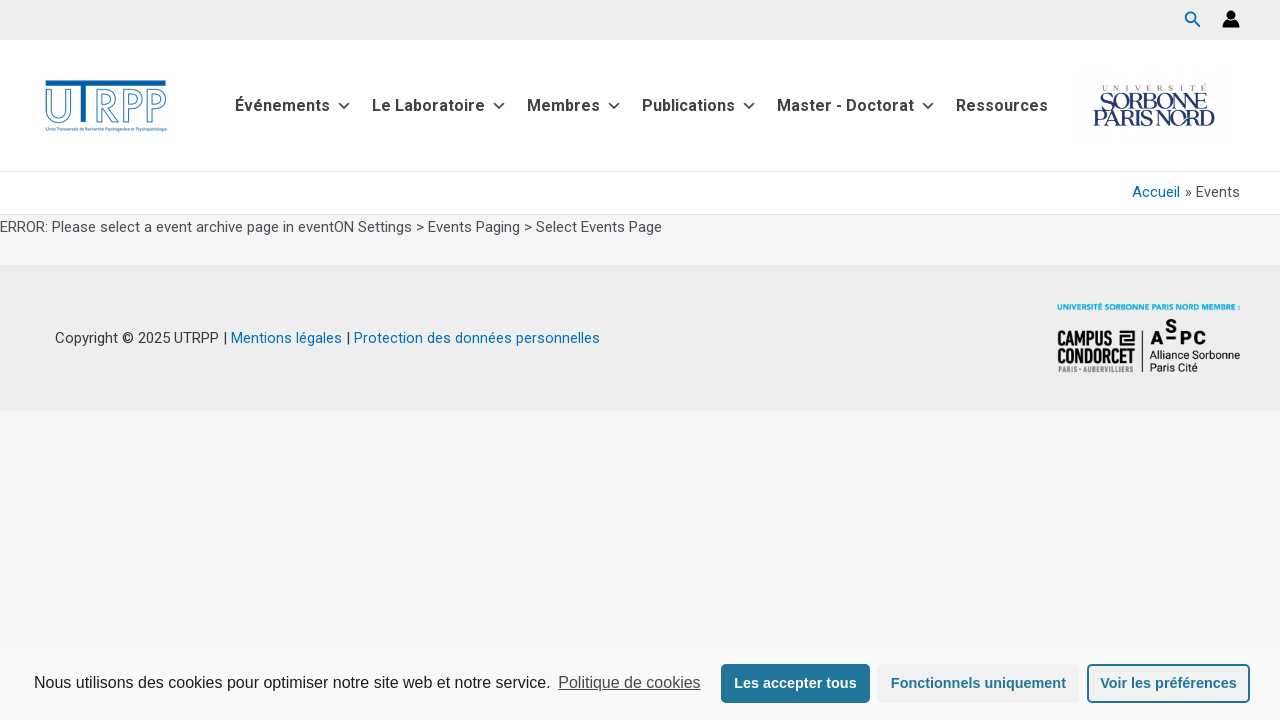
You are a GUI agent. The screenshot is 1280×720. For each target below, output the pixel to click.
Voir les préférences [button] (1168, 683)
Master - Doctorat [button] (856, 105)
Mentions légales (286, 338)
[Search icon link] (1193, 21)
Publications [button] (699, 105)
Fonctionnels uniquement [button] (978, 683)
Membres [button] (574, 105)
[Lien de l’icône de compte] (1231, 19)
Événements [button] (293, 105)
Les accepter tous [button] (795, 683)
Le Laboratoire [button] (439, 105)
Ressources (1002, 105)
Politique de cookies (629, 682)
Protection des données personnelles (477, 338)
